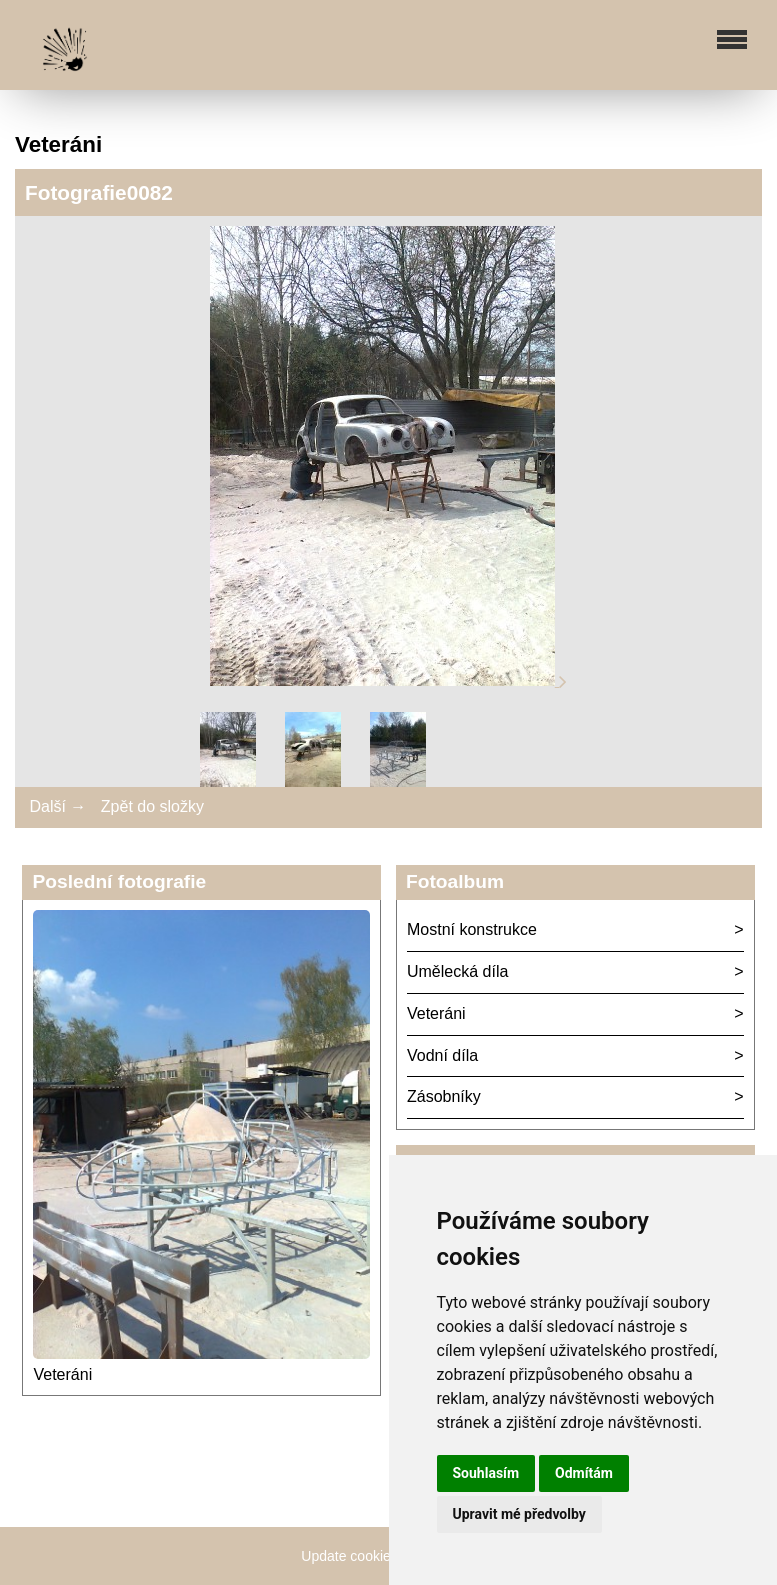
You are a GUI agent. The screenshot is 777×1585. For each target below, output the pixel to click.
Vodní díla (442, 1055)
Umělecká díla (457, 971)
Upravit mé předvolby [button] (519, 1514)
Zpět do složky (152, 806)
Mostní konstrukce (472, 929)
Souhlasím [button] (486, 1473)
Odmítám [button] (584, 1473)
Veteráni (62, 1374)
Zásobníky (444, 1096)
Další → (57, 806)
